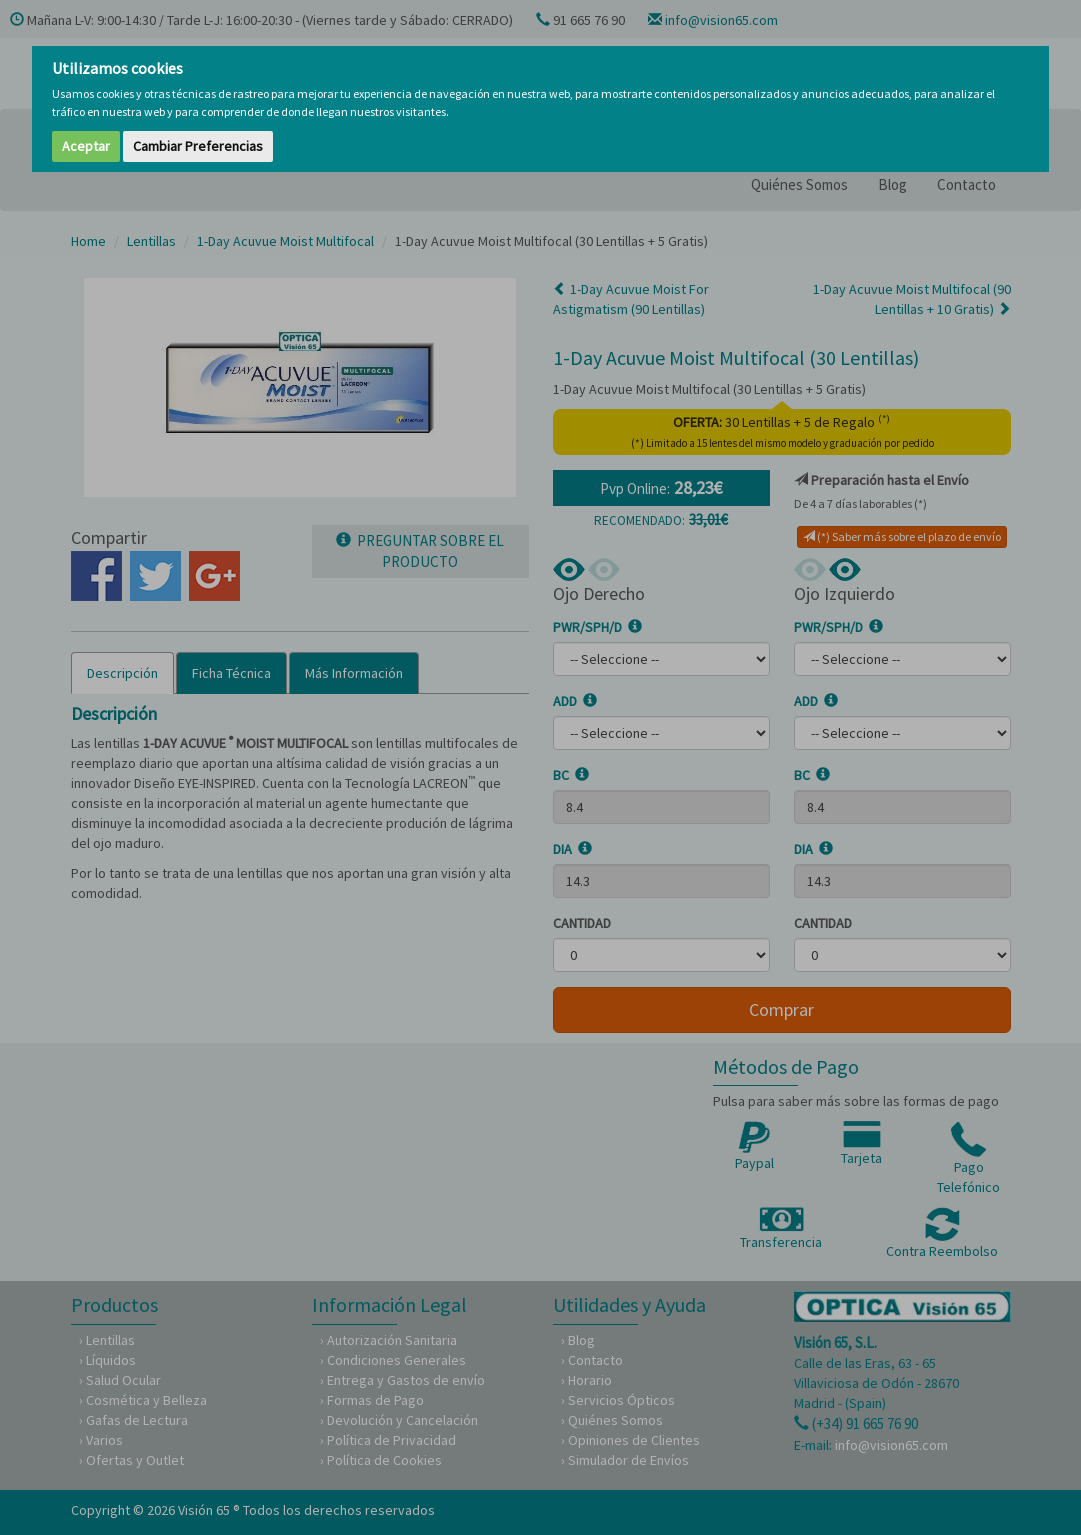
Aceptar (86, 146)
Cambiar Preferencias (198, 146)
